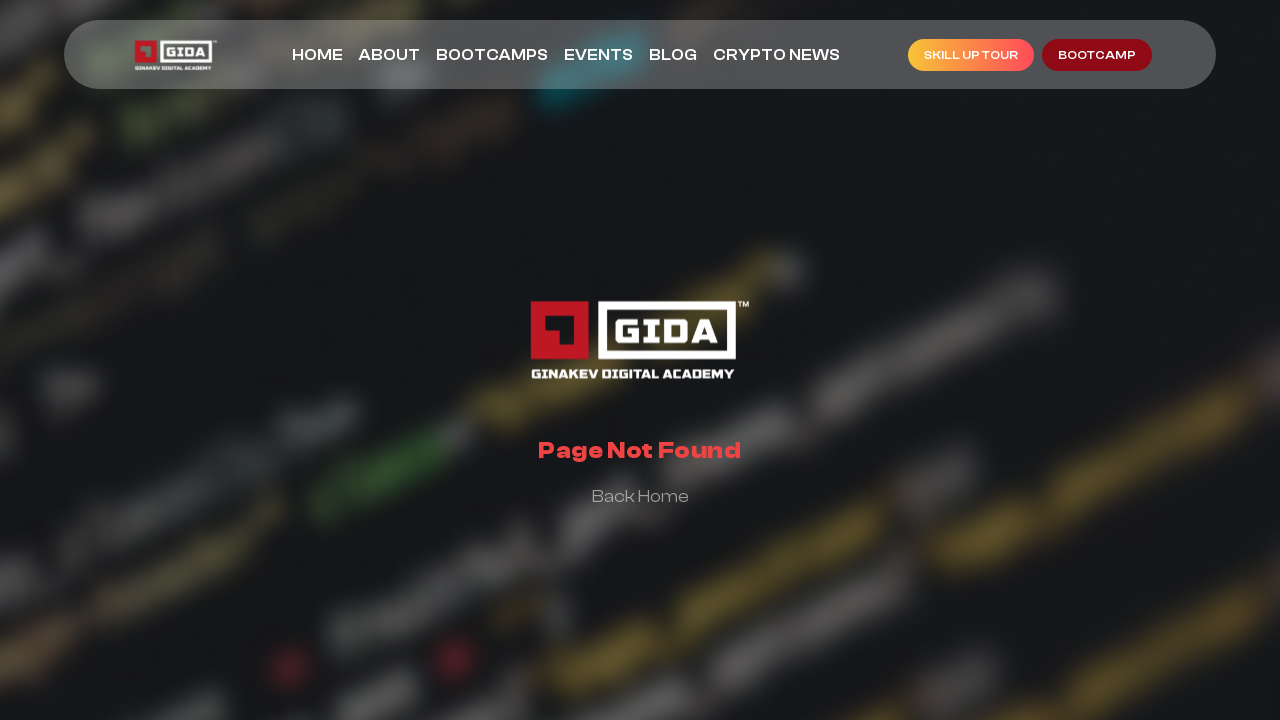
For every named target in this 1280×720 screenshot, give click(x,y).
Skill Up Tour (971, 55)
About (389, 55)
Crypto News (776, 55)
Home (317, 55)
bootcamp (1097, 55)
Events (598, 55)
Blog (673, 55)
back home (640, 496)
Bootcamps (492, 55)
